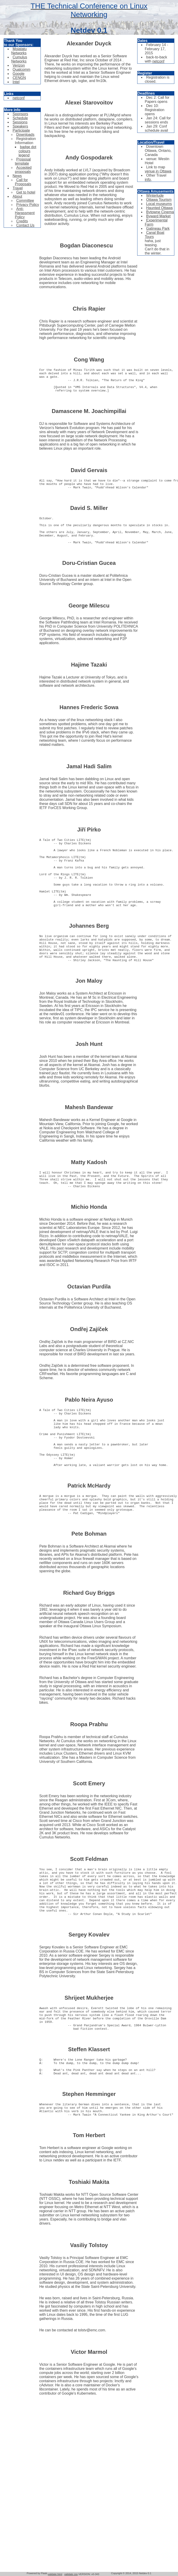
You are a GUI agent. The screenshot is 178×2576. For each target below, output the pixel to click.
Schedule (20, 118)
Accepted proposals (23, 170)
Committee (25, 200)
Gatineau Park (158, 228)
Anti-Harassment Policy (25, 213)
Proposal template (23, 161)
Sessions (20, 122)
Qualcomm (21, 69)
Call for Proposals (23, 182)
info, (148, 179)
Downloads (25, 135)
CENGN (19, 78)
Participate (21, 130)
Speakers (20, 126)
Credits (22, 221)
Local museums (159, 204)
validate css (71, 2574)
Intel (16, 82)
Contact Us (25, 225)
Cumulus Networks (19, 59)
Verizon (19, 65)
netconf (19, 98)
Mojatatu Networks (19, 51)
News (17, 176)
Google (19, 74)
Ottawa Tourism (159, 200)
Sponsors (20, 114)
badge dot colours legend (27, 151)
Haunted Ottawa (159, 208)
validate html (55, 2574)
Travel (18, 188)
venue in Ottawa (158, 171)
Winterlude (155, 195)
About (17, 196)
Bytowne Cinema (160, 212)
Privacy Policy (27, 205)
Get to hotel (25, 192)
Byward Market (158, 216)
